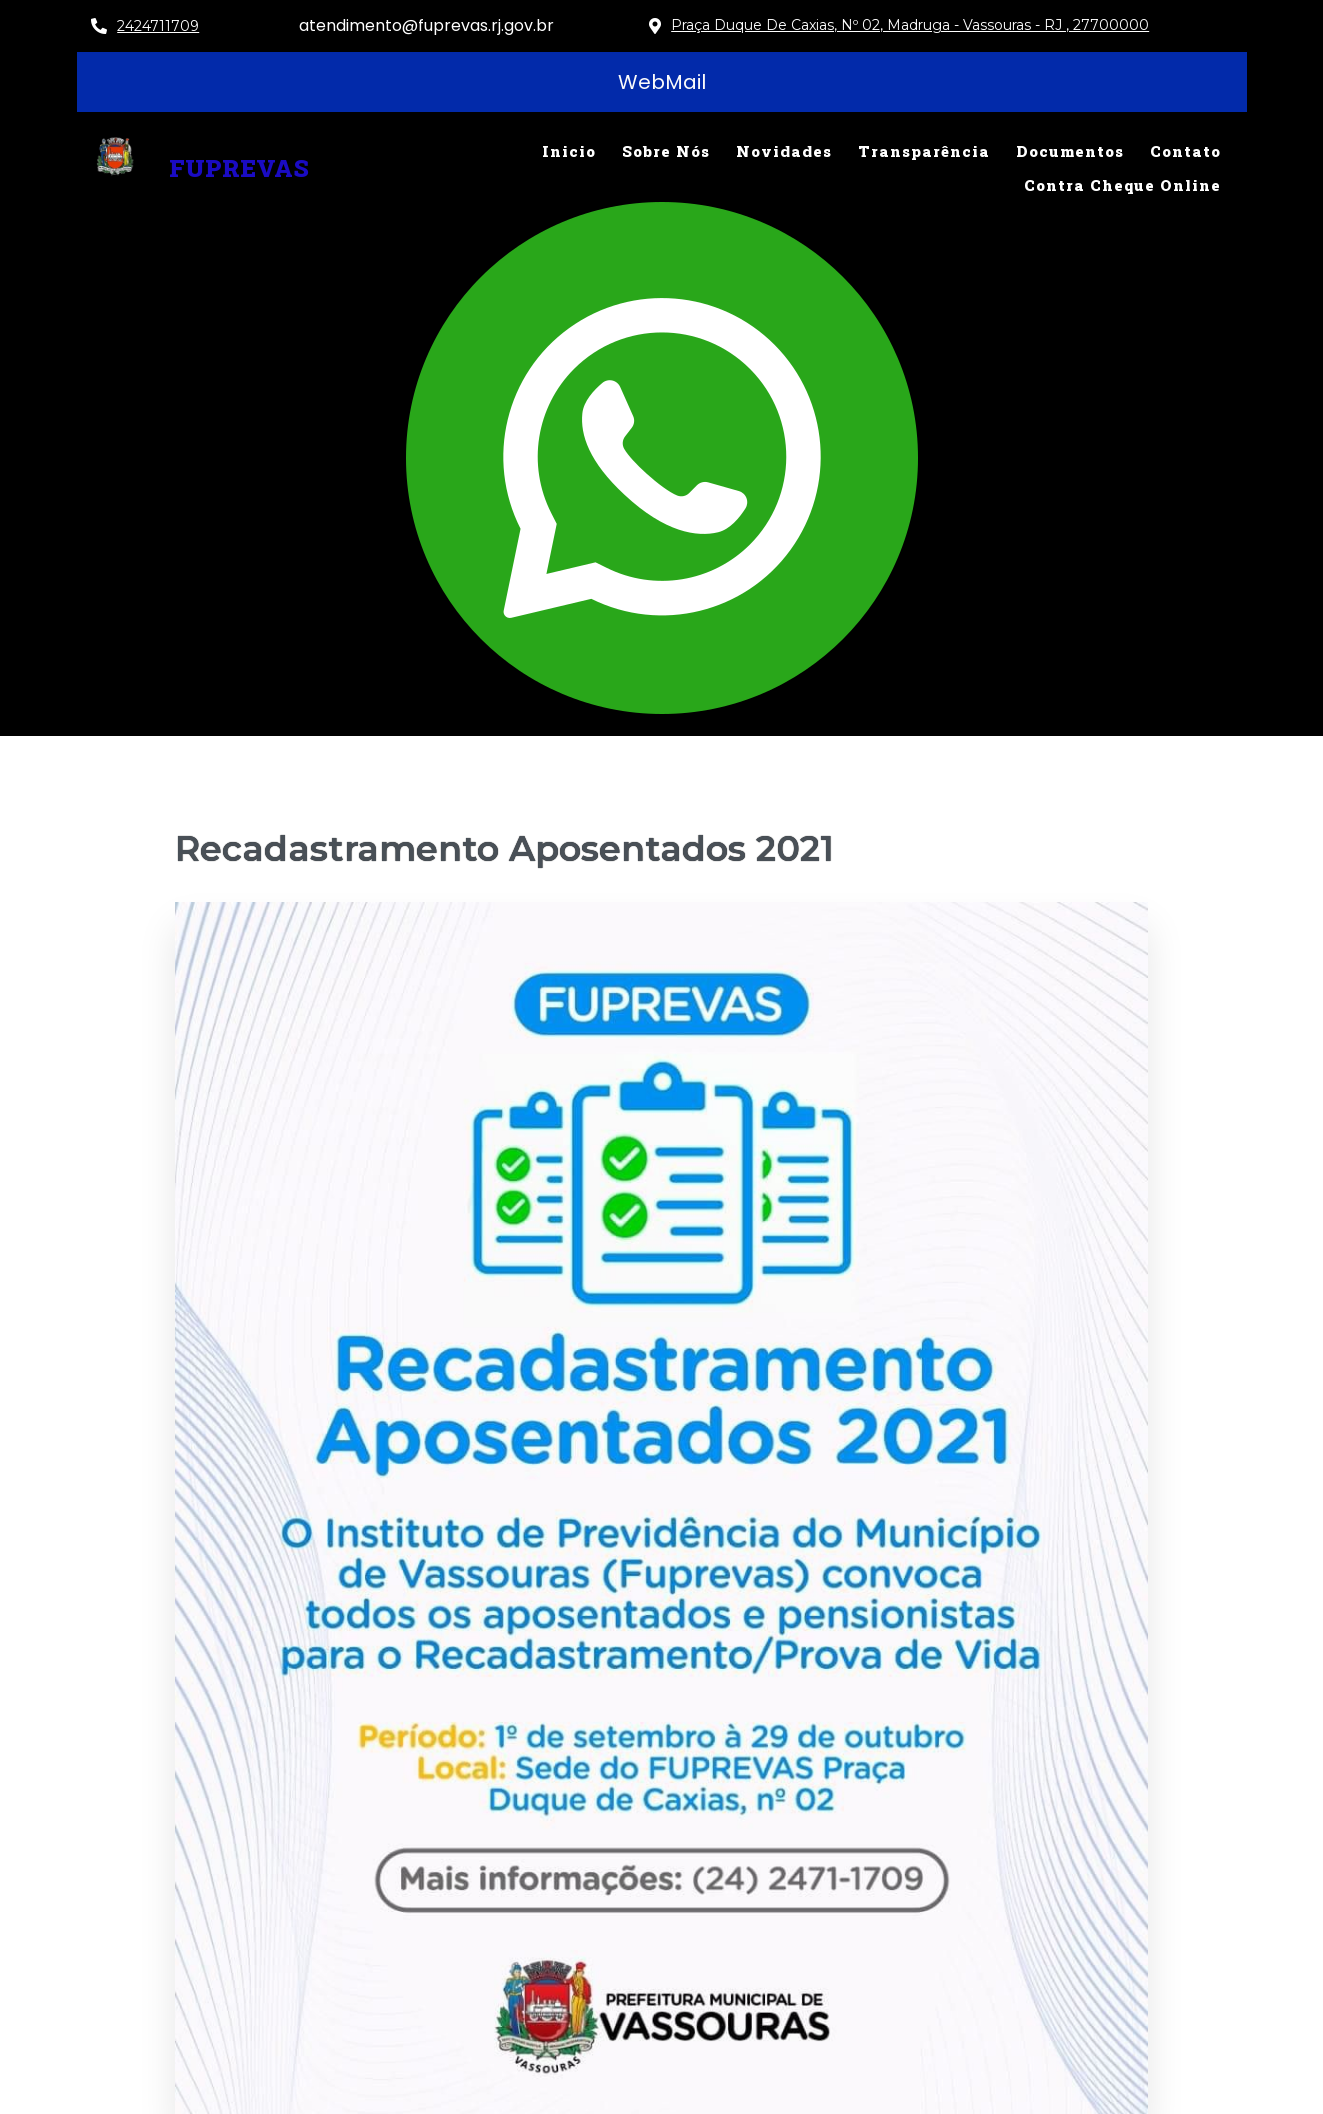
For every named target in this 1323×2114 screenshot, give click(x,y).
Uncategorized (1074, 1589)
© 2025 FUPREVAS (572, 2084)
